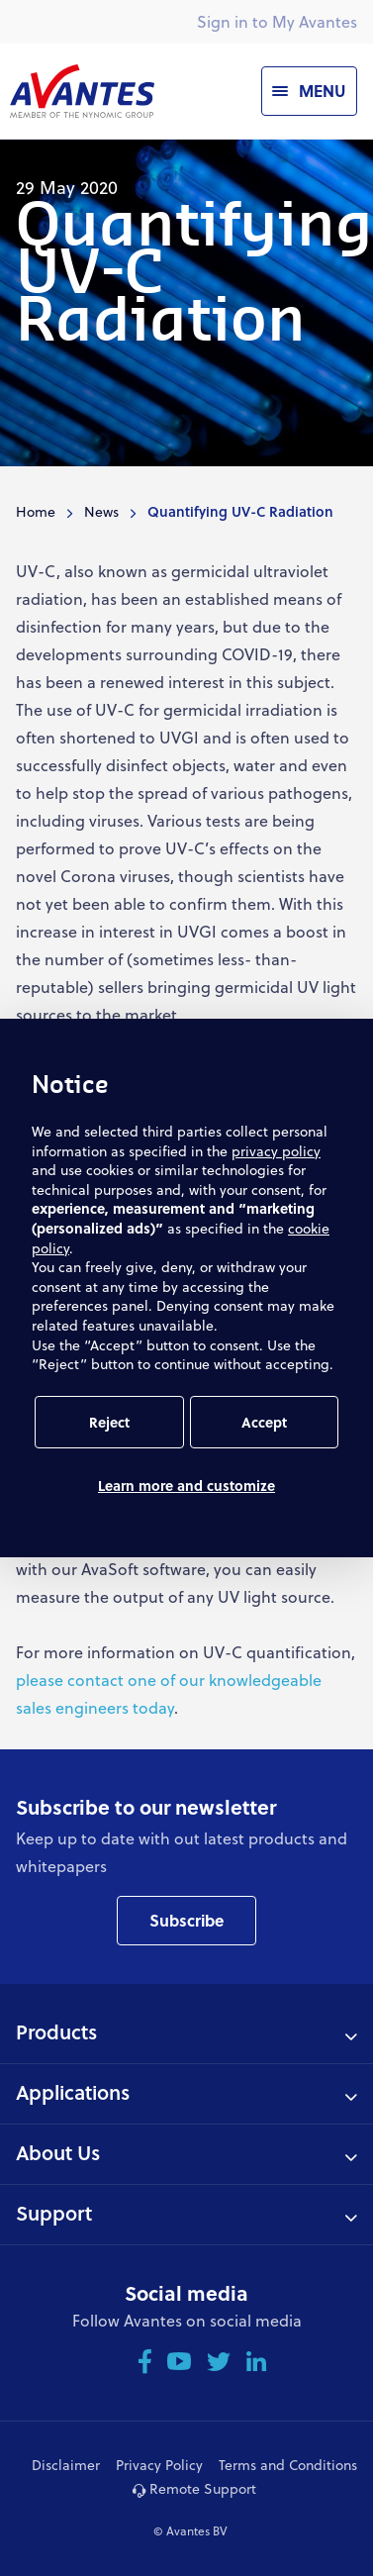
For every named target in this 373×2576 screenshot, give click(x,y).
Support (54, 2213)
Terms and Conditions (288, 2464)
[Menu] (309, 91)
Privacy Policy (159, 2464)
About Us (58, 2152)
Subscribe (186, 1920)
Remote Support (194, 2488)
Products (56, 2031)
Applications (73, 2092)
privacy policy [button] (276, 1150)
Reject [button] (109, 1422)
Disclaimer (66, 2464)
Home (35, 511)
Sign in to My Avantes (277, 21)
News (101, 511)
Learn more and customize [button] (186, 1485)
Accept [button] (264, 1422)
